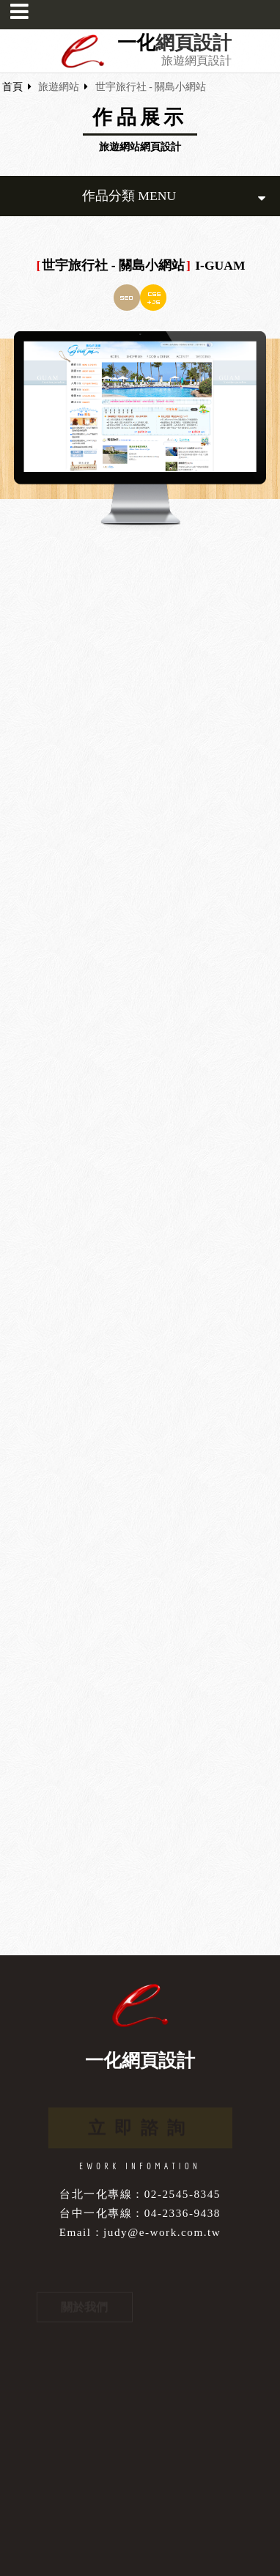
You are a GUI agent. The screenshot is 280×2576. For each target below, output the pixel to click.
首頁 (12, 86)
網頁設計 (193, 43)
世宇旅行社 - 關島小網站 (150, 86)
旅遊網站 (58, 86)
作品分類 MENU (173, 196)
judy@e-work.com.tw (162, 2232)
